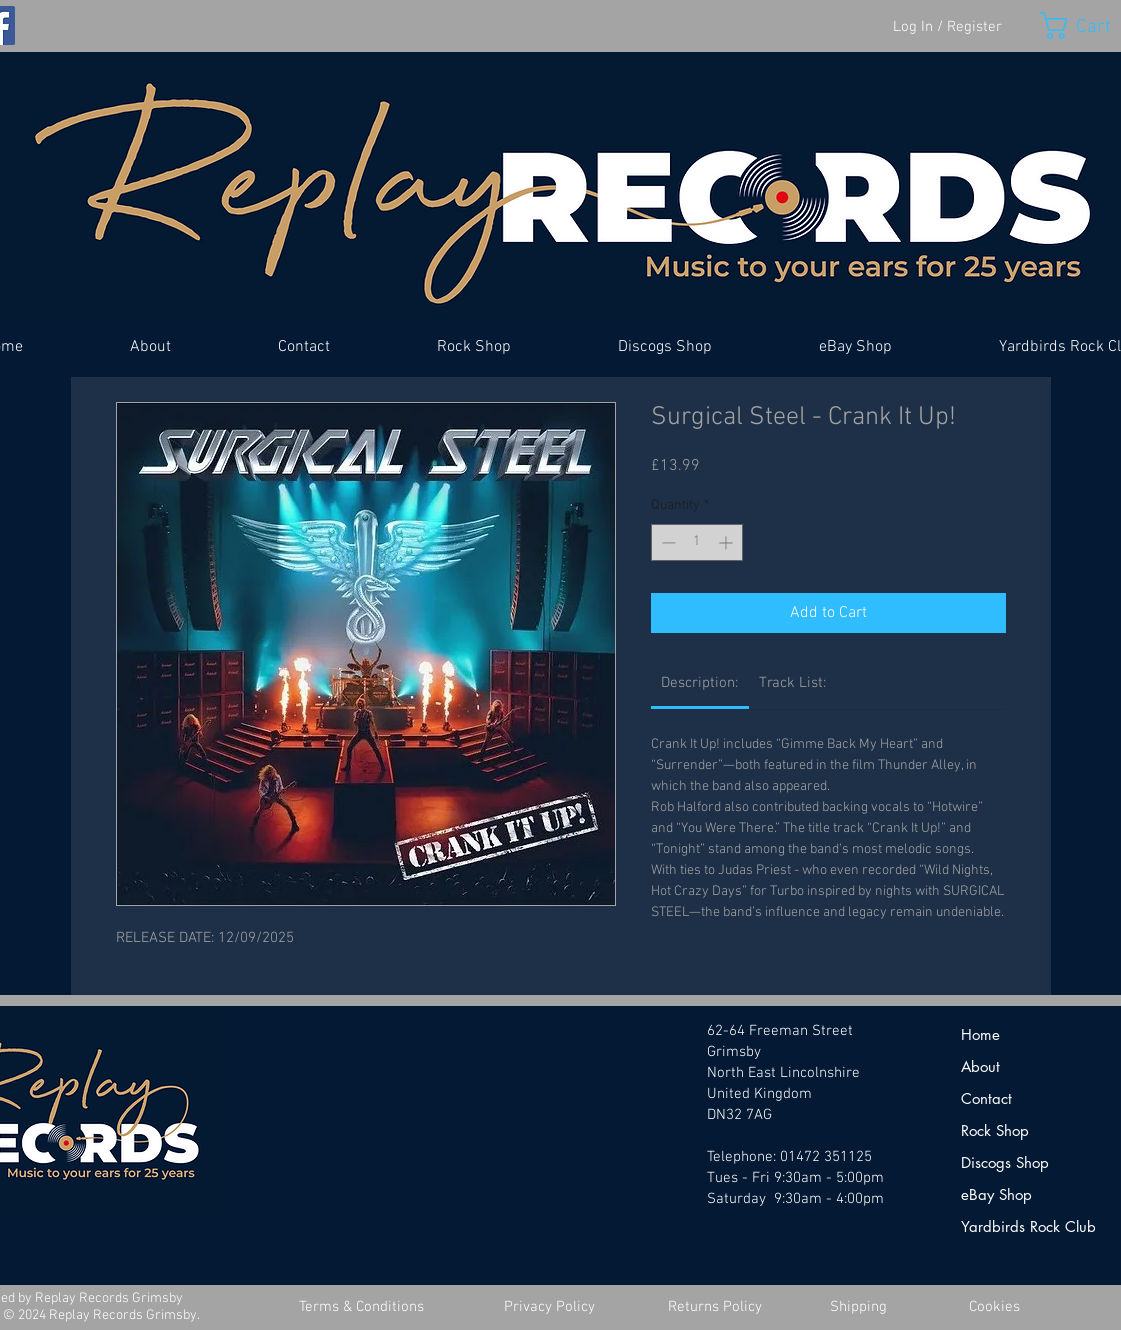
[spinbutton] (697, 542)
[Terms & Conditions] (362, 1307)
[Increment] (727, 542)
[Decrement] (666, 542)
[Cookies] (995, 1307)
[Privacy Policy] (550, 1307)
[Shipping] (859, 1307)
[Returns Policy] (715, 1307)
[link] (699, 683)
